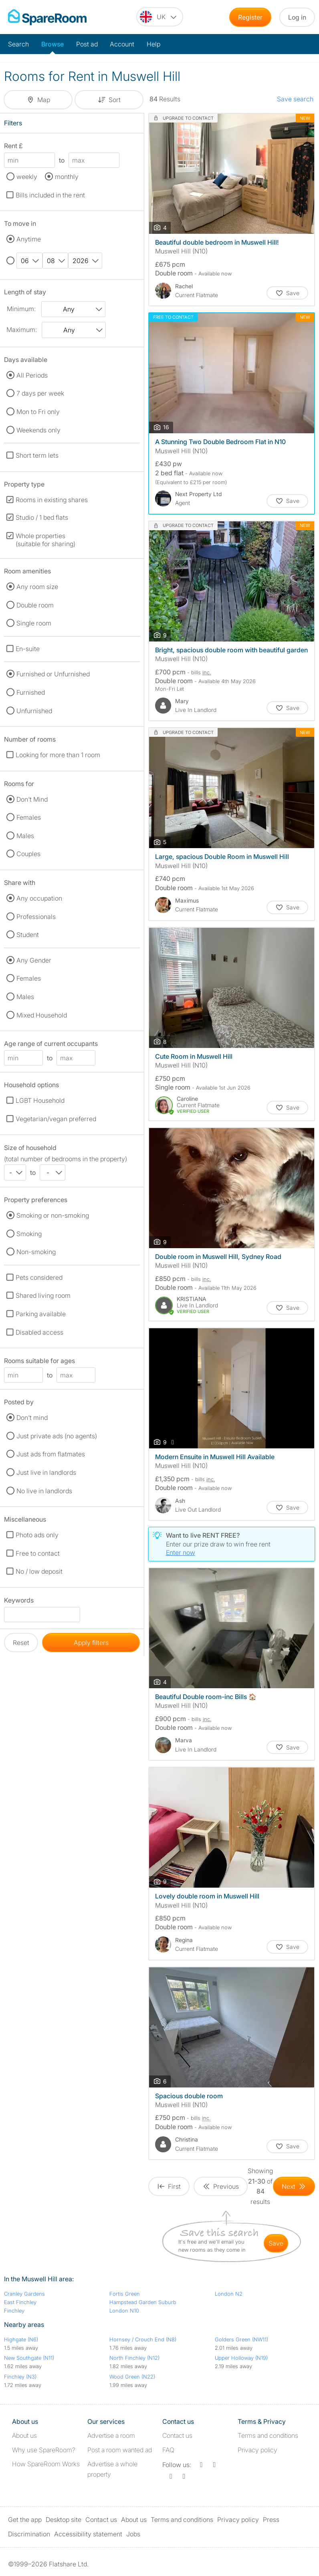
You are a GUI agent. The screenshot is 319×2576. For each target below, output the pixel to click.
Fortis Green (124, 2293)
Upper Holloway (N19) (241, 2358)
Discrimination (29, 2534)
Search (18, 44)
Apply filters (91, 1643)
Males (25, 836)
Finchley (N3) (20, 2376)
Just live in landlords (46, 1472)
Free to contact (38, 1553)
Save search (295, 99)
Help (153, 44)
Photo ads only (37, 1535)
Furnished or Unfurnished (53, 674)
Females (28, 817)
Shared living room (43, 1295)
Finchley (14, 2310)
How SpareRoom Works (46, 2464)
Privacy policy (257, 2450)
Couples (28, 854)
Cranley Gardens (24, 2293)
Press (271, 2520)
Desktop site (63, 2520)
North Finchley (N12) (134, 2358)
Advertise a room (111, 2435)
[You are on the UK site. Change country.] (159, 16)
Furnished (30, 692)
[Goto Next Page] (294, 2186)
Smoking (29, 1234)
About (24, 2435)
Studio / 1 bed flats (42, 517)
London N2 (228, 2293)
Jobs (133, 2534)
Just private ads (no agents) (56, 1436)
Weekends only (38, 430)
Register (250, 17)
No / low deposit (39, 1571)
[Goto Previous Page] (221, 2186)
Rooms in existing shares (52, 500)
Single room (33, 623)
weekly (26, 177)
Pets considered (39, 1277)
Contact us (177, 2435)
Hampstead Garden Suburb (142, 2302)
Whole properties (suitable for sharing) (45, 540)
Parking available (41, 1314)
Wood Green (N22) (132, 2376)
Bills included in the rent (50, 195)
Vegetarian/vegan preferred (56, 1119)
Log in (297, 17)
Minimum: (21, 309)
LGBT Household (40, 1100)
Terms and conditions (268, 2435)
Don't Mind (32, 799)
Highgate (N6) (21, 2339)
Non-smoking (36, 1252)
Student (27, 935)
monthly (67, 177)
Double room (35, 605)
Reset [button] (21, 1643)
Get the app (25, 2520)
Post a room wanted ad (119, 2450)
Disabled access (39, 1332)
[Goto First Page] (169, 2186)
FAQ (168, 2450)
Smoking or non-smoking (52, 1215)
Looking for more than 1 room (58, 755)
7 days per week (40, 393)
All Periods (32, 375)
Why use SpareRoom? (43, 2450)
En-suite (28, 649)
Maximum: (21, 330)
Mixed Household (41, 1015)
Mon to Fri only (38, 412)
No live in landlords (44, 1491)
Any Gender (33, 960)
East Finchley (20, 2302)
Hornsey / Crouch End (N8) (142, 2339)
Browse (52, 44)
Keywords (19, 1601)
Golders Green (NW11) (241, 2339)
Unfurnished (34, 711)
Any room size (37, 587)
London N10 (124, 2310)
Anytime (28, 239)
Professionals (36, 917)
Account (122, 44)
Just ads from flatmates (50, 1454)
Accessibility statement (88, 2534)
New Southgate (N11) (29, 2358)
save (276, 2243)
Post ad (87, 44)
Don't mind (32, 1418)
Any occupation (39, 898)
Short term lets (37, 455)
